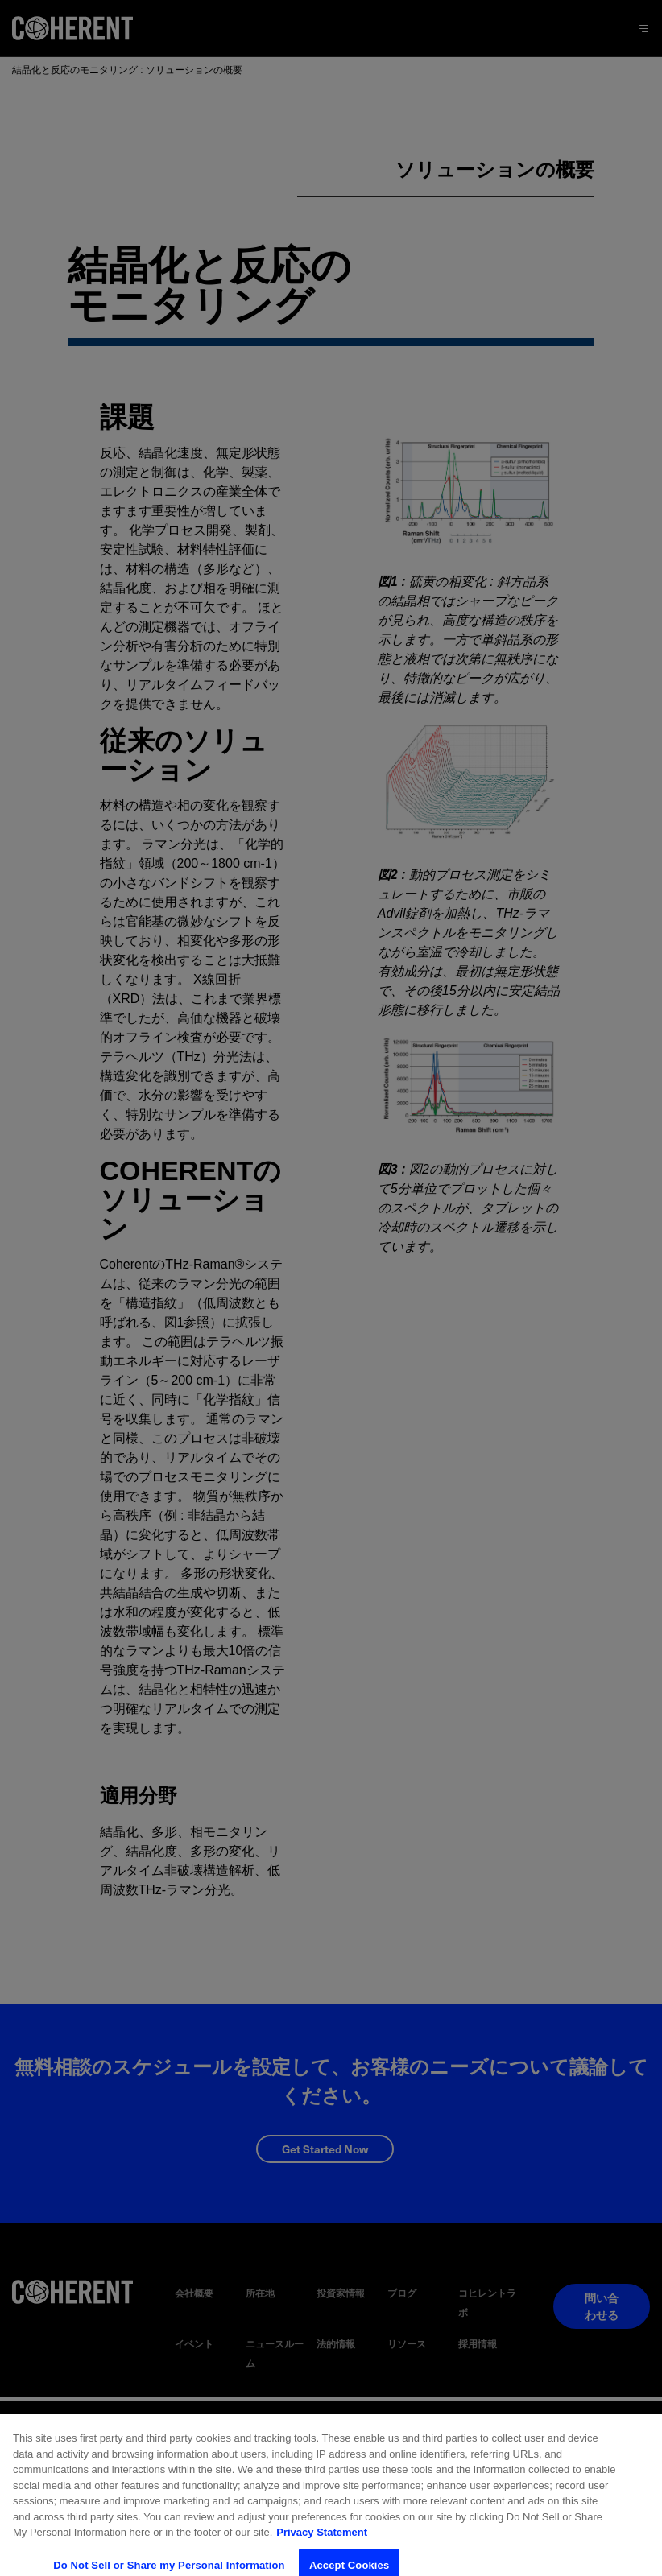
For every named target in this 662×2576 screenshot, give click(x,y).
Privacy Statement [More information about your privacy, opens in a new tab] (321, 2542)
